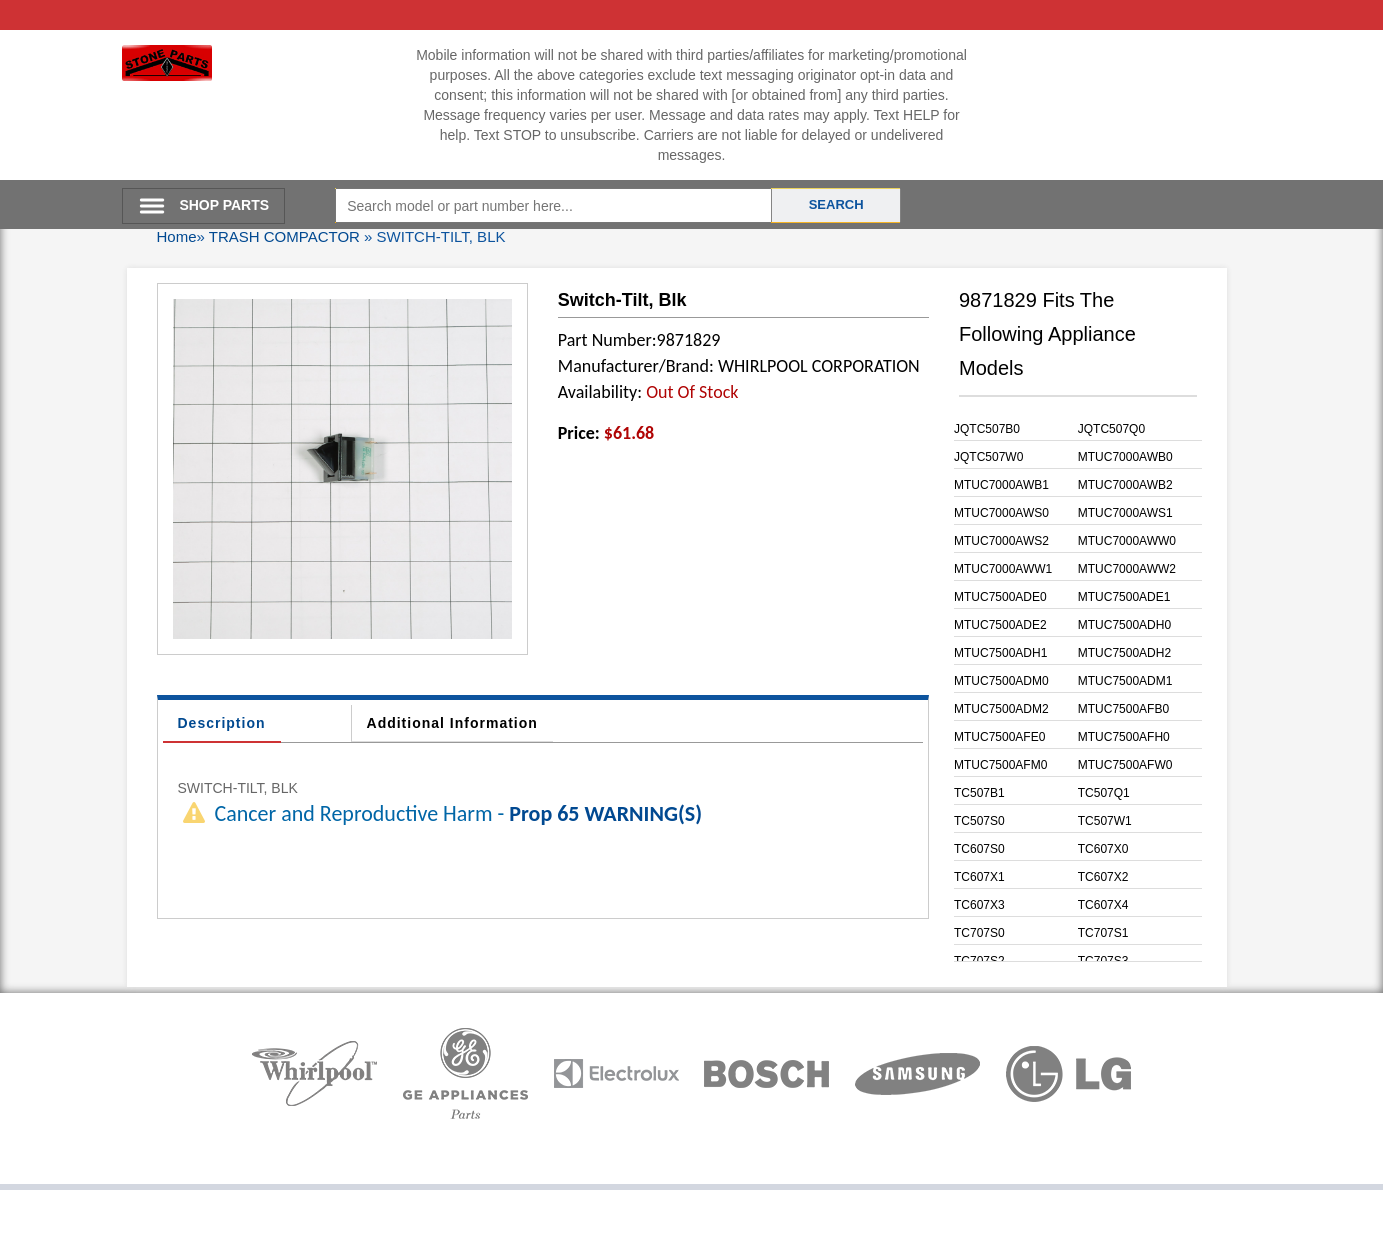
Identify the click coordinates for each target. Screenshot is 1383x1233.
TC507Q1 (1104, 793)
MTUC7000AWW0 (1127, 541)
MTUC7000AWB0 (1125, 457)
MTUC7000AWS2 (1001, 541)
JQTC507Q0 (1111, 429)
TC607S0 (979, 849)
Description (222, 723)
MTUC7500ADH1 (1000, 653)
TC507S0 (979, 821)
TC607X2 (1103, 877)
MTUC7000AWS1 (1125, 513)
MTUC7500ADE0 (1000, 597)
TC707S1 (1103, 933)
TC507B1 (979, 793)
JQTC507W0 (988, 457)
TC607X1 (979, 877)
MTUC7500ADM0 (1001, 681)
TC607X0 (1103, 849)
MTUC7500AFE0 (999, 737)
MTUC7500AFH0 (1124, 737)
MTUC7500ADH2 (1124, 653)
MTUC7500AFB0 (1123, 709)
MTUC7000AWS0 (1001, 513)
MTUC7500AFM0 (1000, 765)
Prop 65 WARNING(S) (605, 813)
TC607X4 (1103, 905)
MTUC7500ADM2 (1001, 709)
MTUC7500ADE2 (1000, 625)
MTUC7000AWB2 (1125, 485)
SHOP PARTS (224, 205)
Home (177, 236)
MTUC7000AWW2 (1127, 569)
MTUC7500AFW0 (1125, 765)
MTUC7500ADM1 (1125, 681)
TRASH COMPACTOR (284, 236)
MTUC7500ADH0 (1124, 625)
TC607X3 (979, 905)
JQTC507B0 (987, 429)
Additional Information (452, 723)
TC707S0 (979, 933)
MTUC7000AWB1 (1001, 485)
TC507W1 (1105, 821)
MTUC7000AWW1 (1003, 569)
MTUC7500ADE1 (1124, 597)
